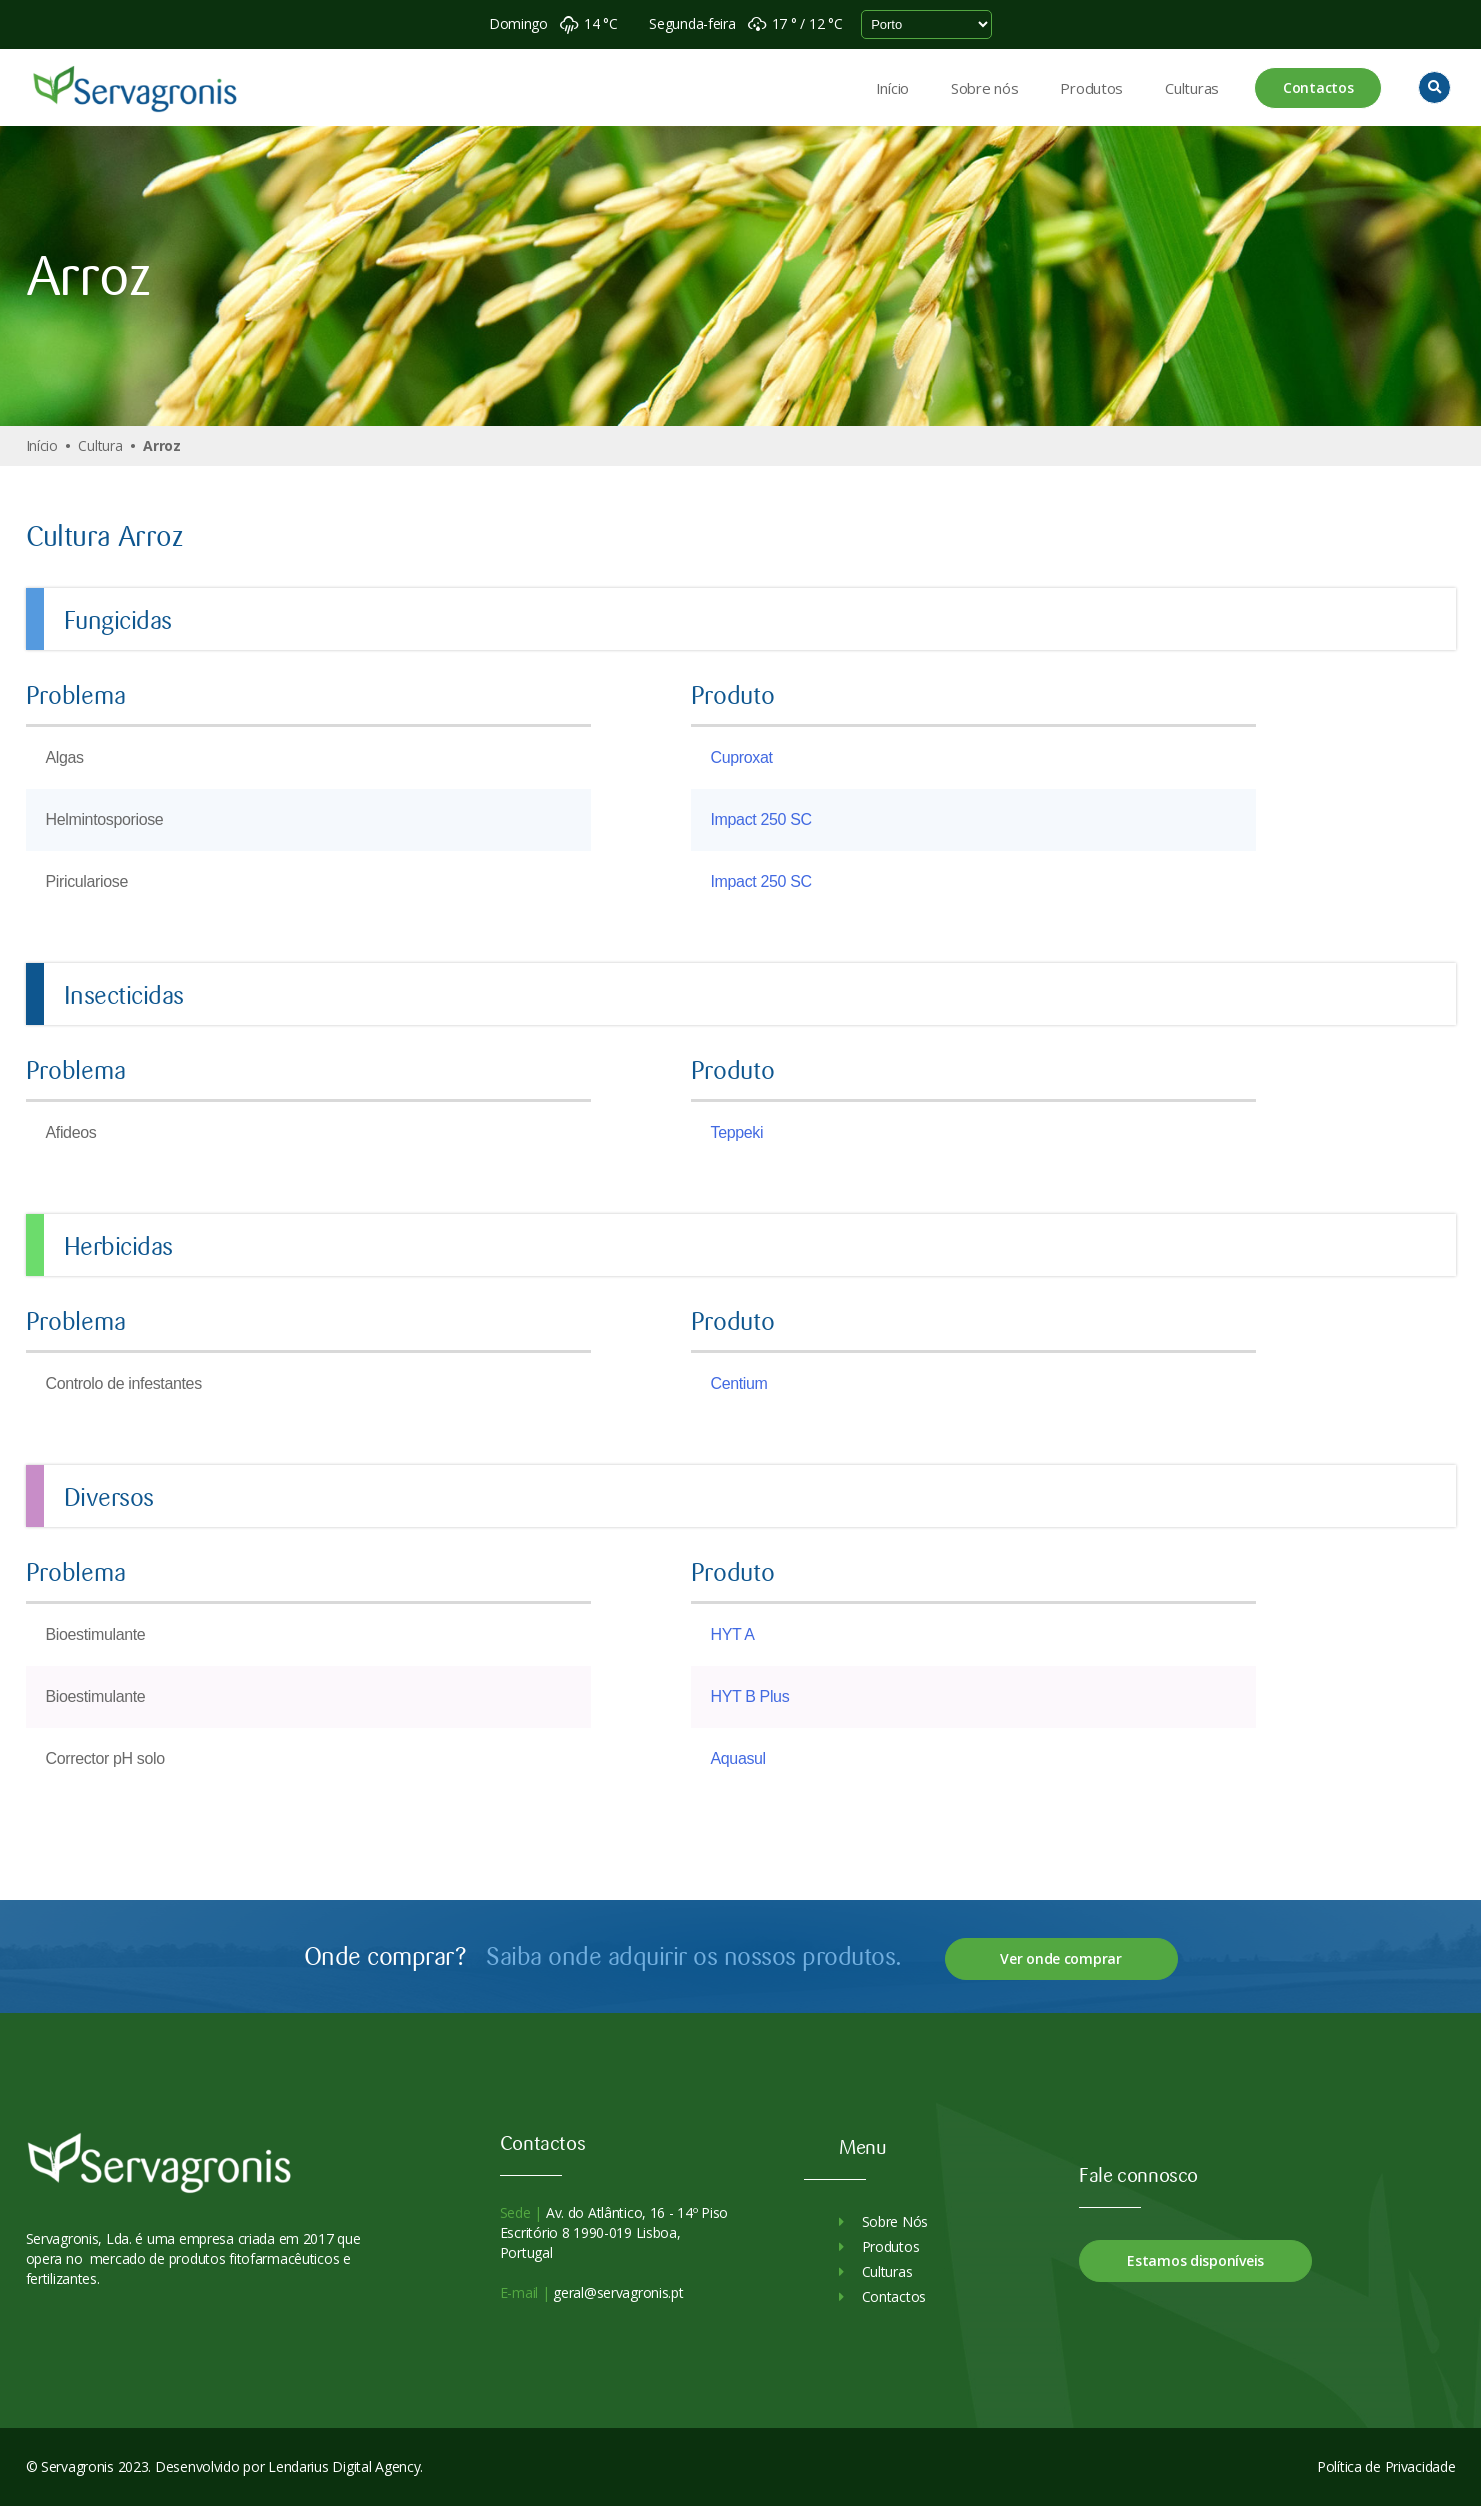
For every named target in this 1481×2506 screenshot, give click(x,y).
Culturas (1192, 88)
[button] (1434, 87)
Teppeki (737, 1132)
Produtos (1091, 88)
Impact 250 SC (761, 819)
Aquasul (738, 1758)
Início (892, 88)
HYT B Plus (750, 1696)
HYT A (733, 1634)
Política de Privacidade (1386, 2466)
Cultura (100, 445)
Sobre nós (984, 88)
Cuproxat (742, 757)
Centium (739, 1383)
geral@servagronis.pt (617, 2292)
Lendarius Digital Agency (344, 2466)
